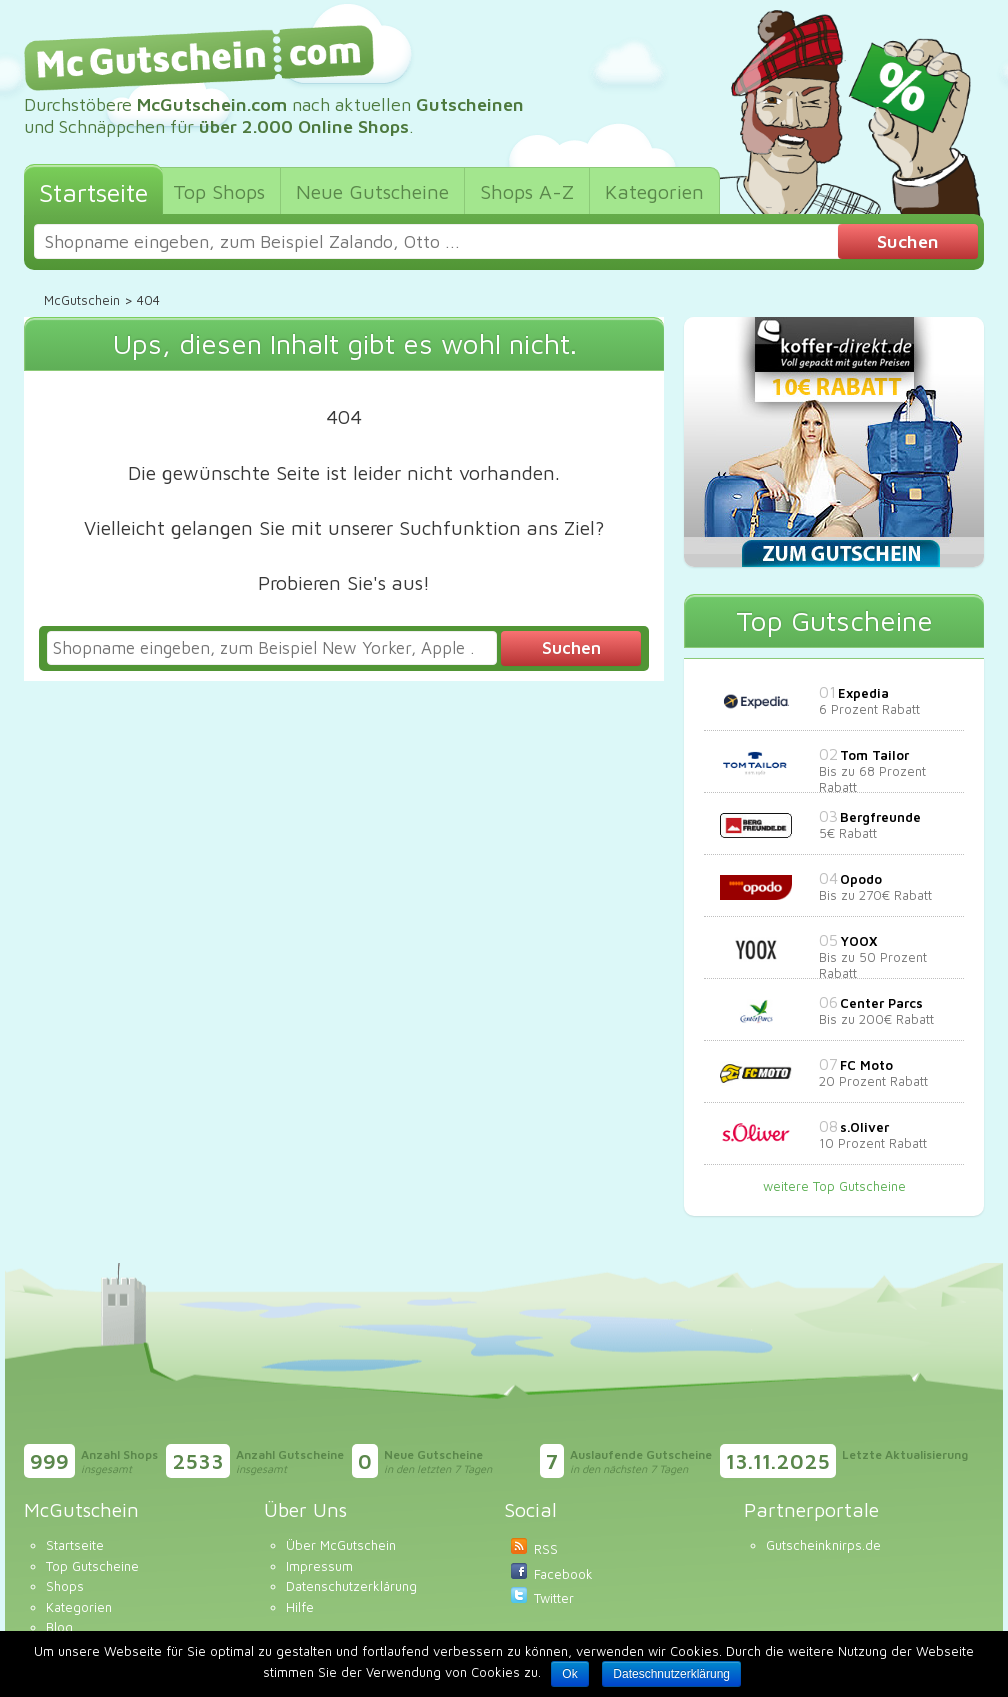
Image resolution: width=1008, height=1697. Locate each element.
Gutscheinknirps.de (823, 1545)
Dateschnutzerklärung (671, 1674)
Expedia (863, 693)
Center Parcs (881, 1003)
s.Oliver (864, 1127)
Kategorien (79, 1607)
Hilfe (300, 1607)
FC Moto (866, 1065)
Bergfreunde (880, 817)
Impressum (319, 1566)
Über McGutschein (341, 1545)
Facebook (563, 1574)
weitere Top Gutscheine (834, 1186)
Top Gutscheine (92, 1566)
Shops (65, 1586)
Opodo (861, 879)
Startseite (75, 1545)
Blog (59, 1627)
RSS (546, 1549)
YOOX (858, 941)
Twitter (554, 1598)
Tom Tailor (874, 755)
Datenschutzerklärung (351, 1586)
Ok (569, 1674)
